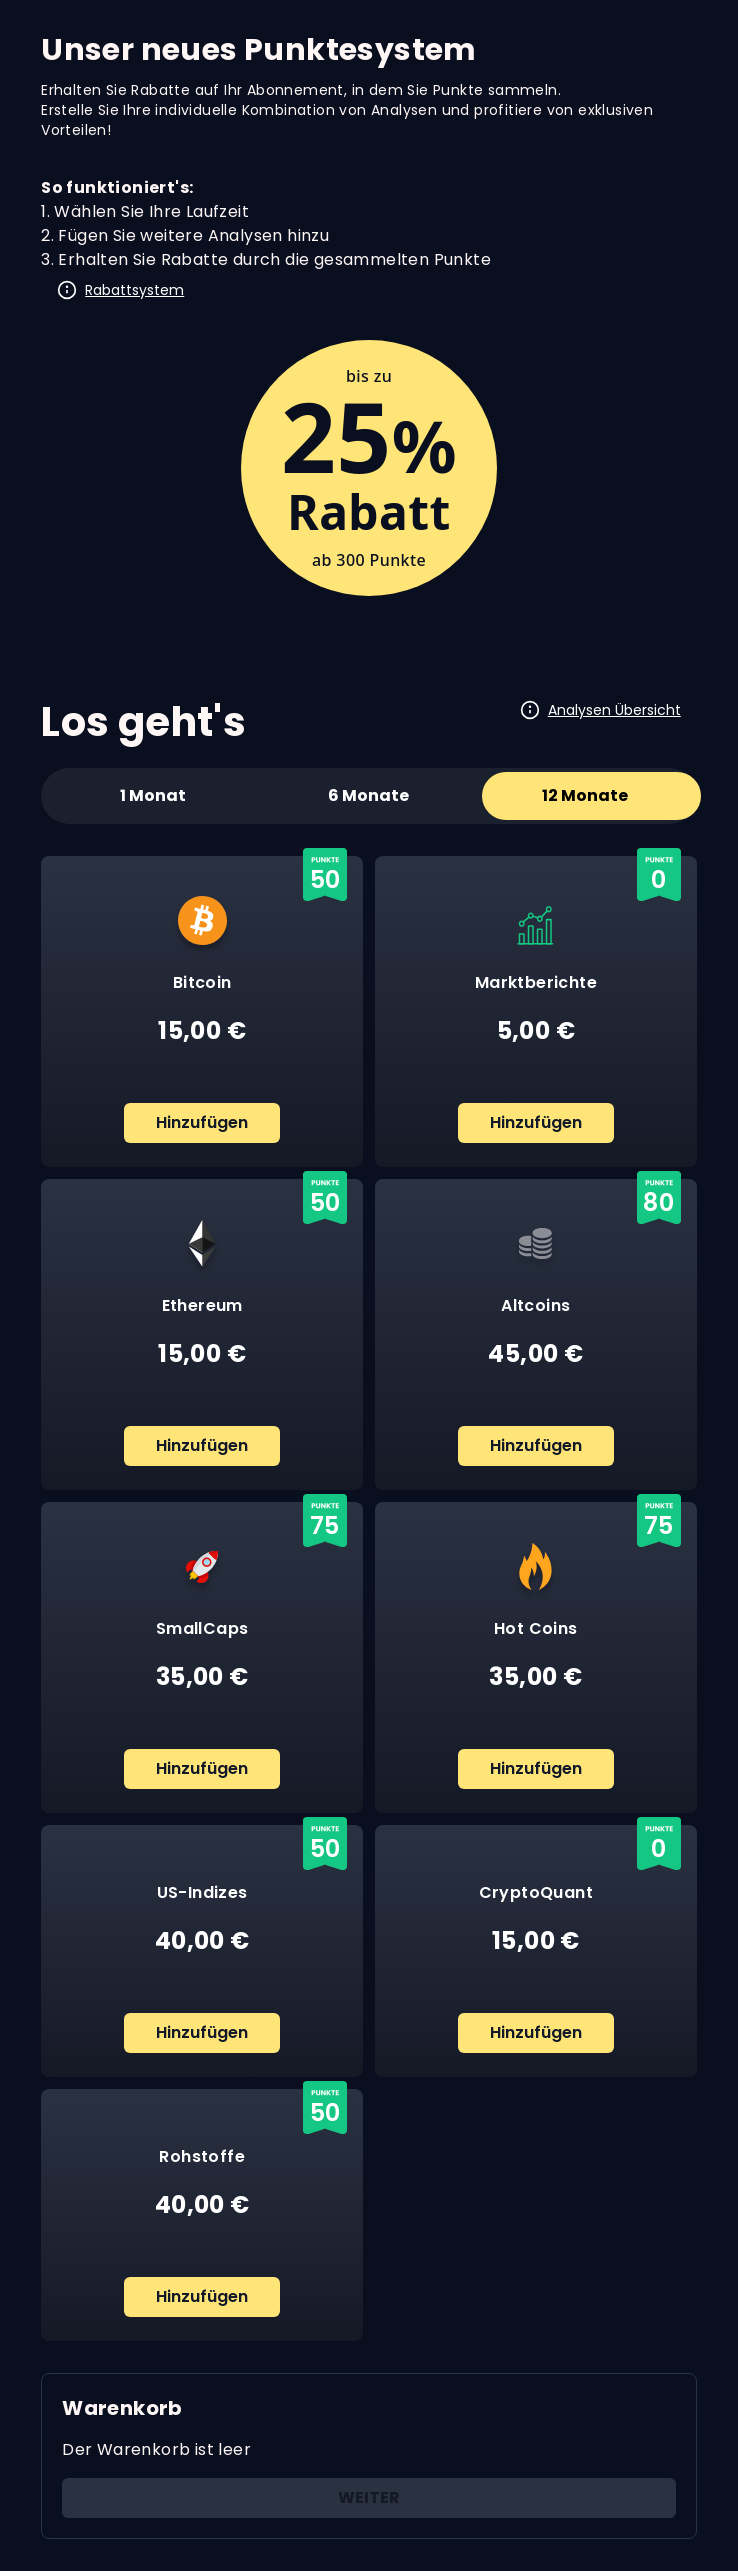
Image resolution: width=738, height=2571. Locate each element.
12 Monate (585, 795)
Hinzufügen (202, 1122)
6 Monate (368, 795)
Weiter (369, 2497)
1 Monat (153, 795)
